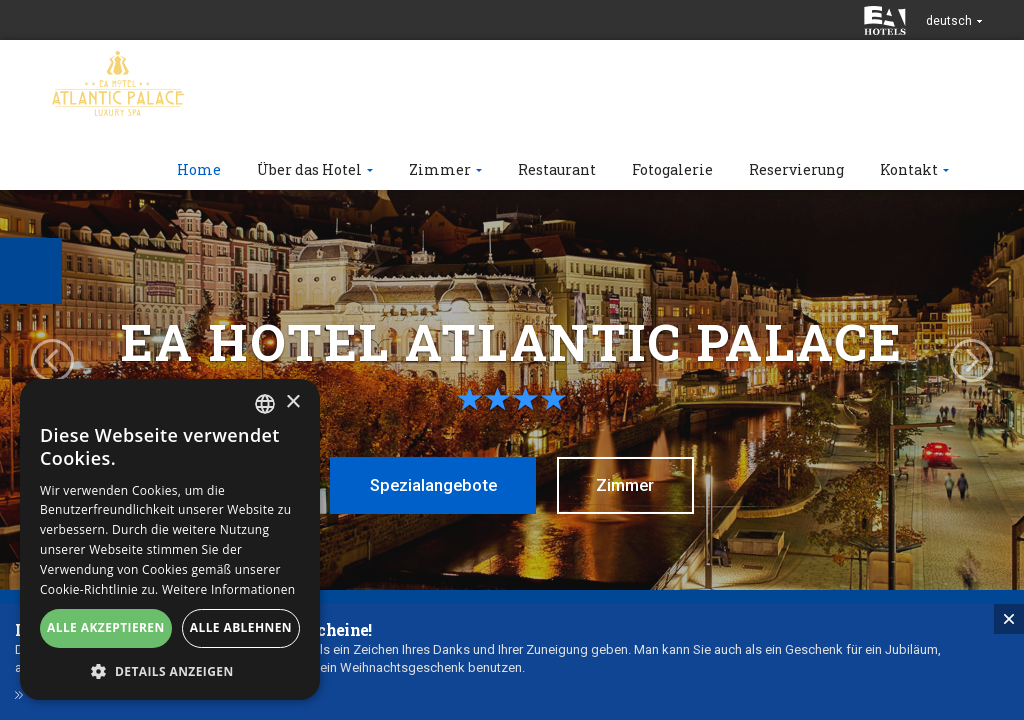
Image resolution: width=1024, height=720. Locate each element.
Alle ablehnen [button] (241, 627)
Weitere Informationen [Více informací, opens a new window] (229, 589)
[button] (170, 670)
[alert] (170, 539)
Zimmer (631, 485)
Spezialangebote (428, 485)
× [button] (292, 402)
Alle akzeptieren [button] (106, 627)
